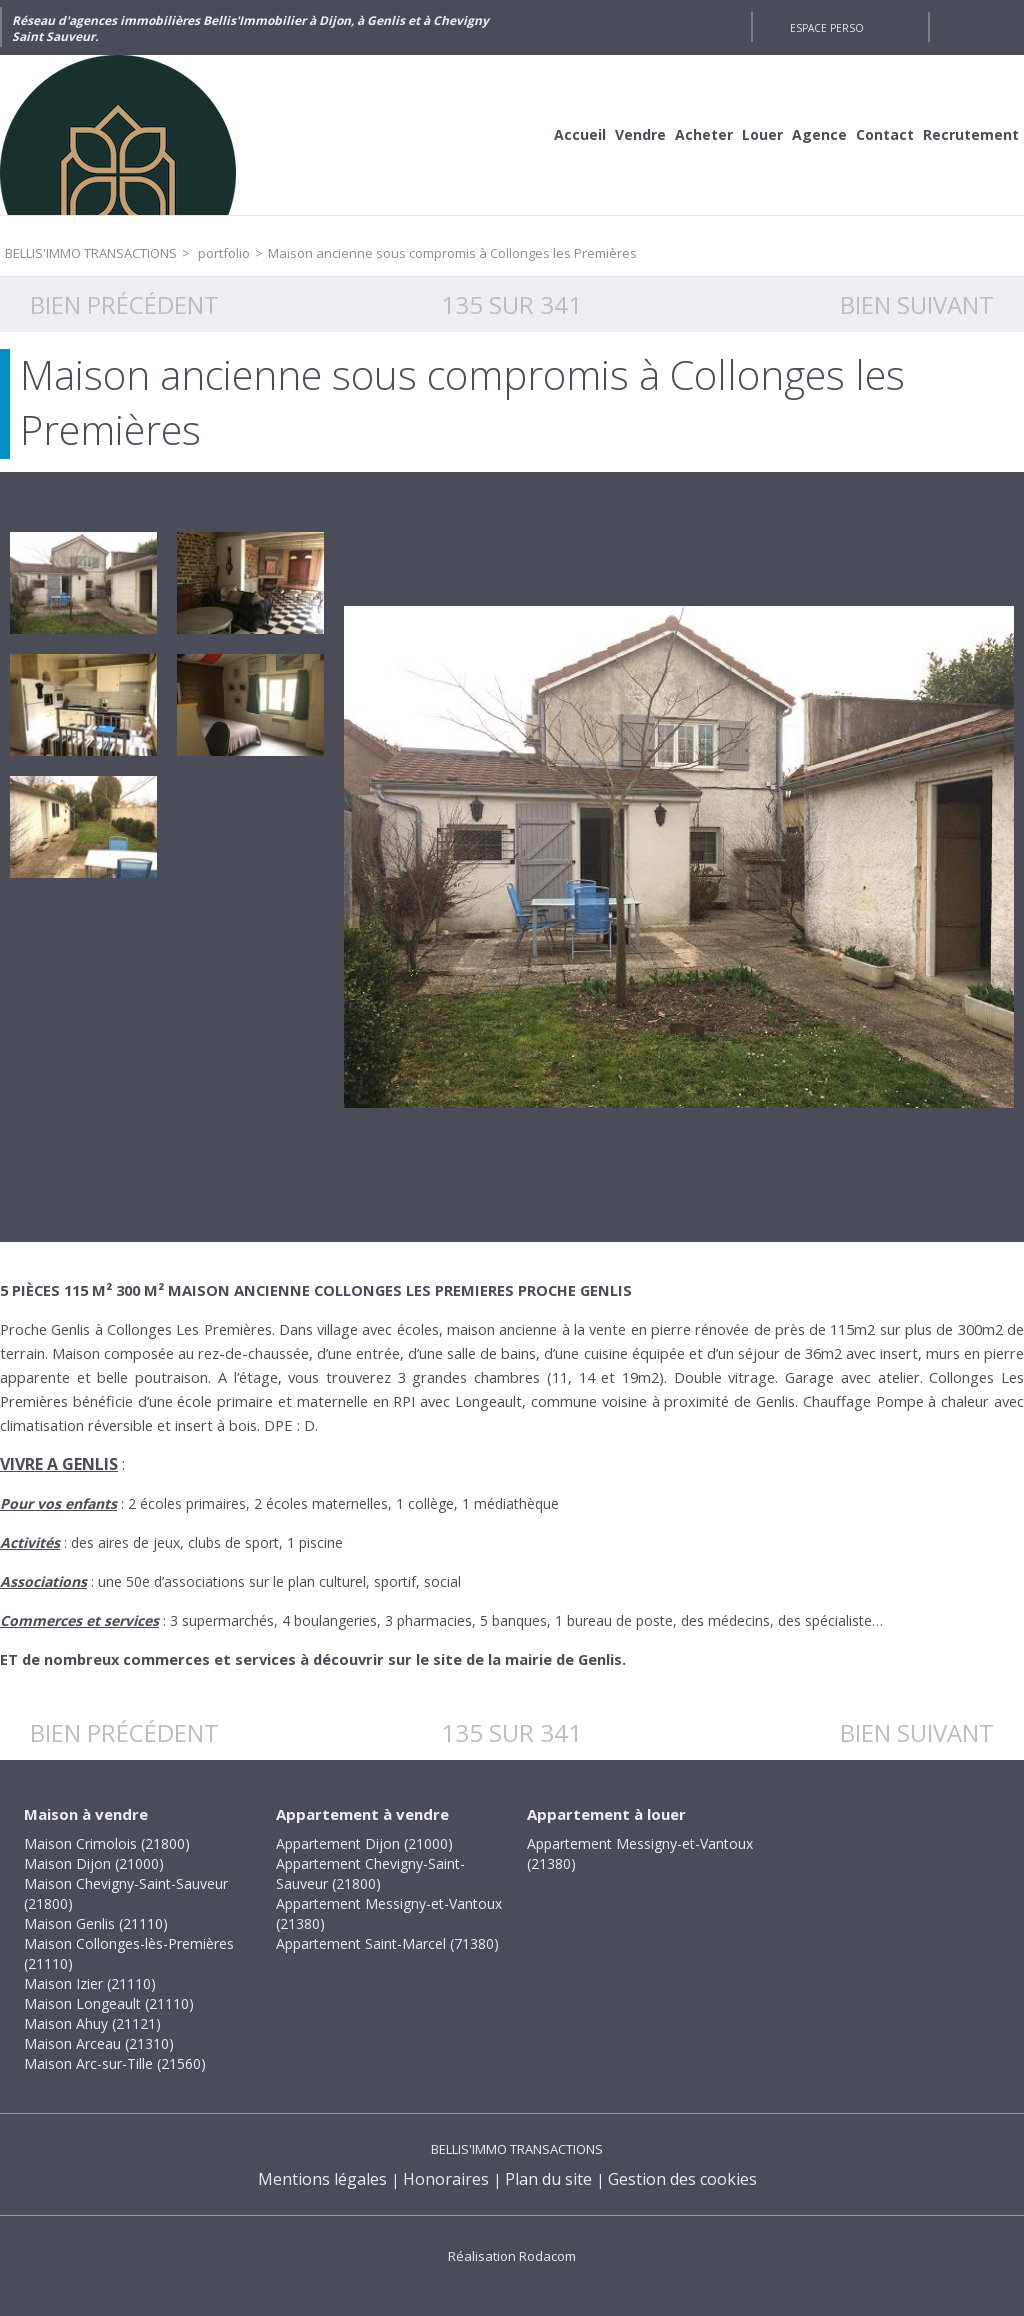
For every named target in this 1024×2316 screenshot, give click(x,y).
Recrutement (971, 134)
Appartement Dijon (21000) (364, 1843)
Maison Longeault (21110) (109, 2003)
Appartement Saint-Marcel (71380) (387, 1943)
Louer (762, 134)
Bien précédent (124, 304)
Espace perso (827, 28)
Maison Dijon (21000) (94, 1863)
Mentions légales (322, 2179)
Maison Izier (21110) (90, 1983)
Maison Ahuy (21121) (92, 2023)
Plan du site (548, 2179)
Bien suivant (917, 304)
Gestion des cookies (682, 2179)
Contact (885, 134)
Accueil (580, 134)
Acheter (704, 134)
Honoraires (446, 2179)
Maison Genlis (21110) (96, 1923)
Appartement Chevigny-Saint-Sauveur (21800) (370, 1873)
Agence (819, 134)
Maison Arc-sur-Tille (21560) (115, 2063)
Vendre (640, 134)
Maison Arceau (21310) (99, 2043)
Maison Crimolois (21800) (107, 1843)
